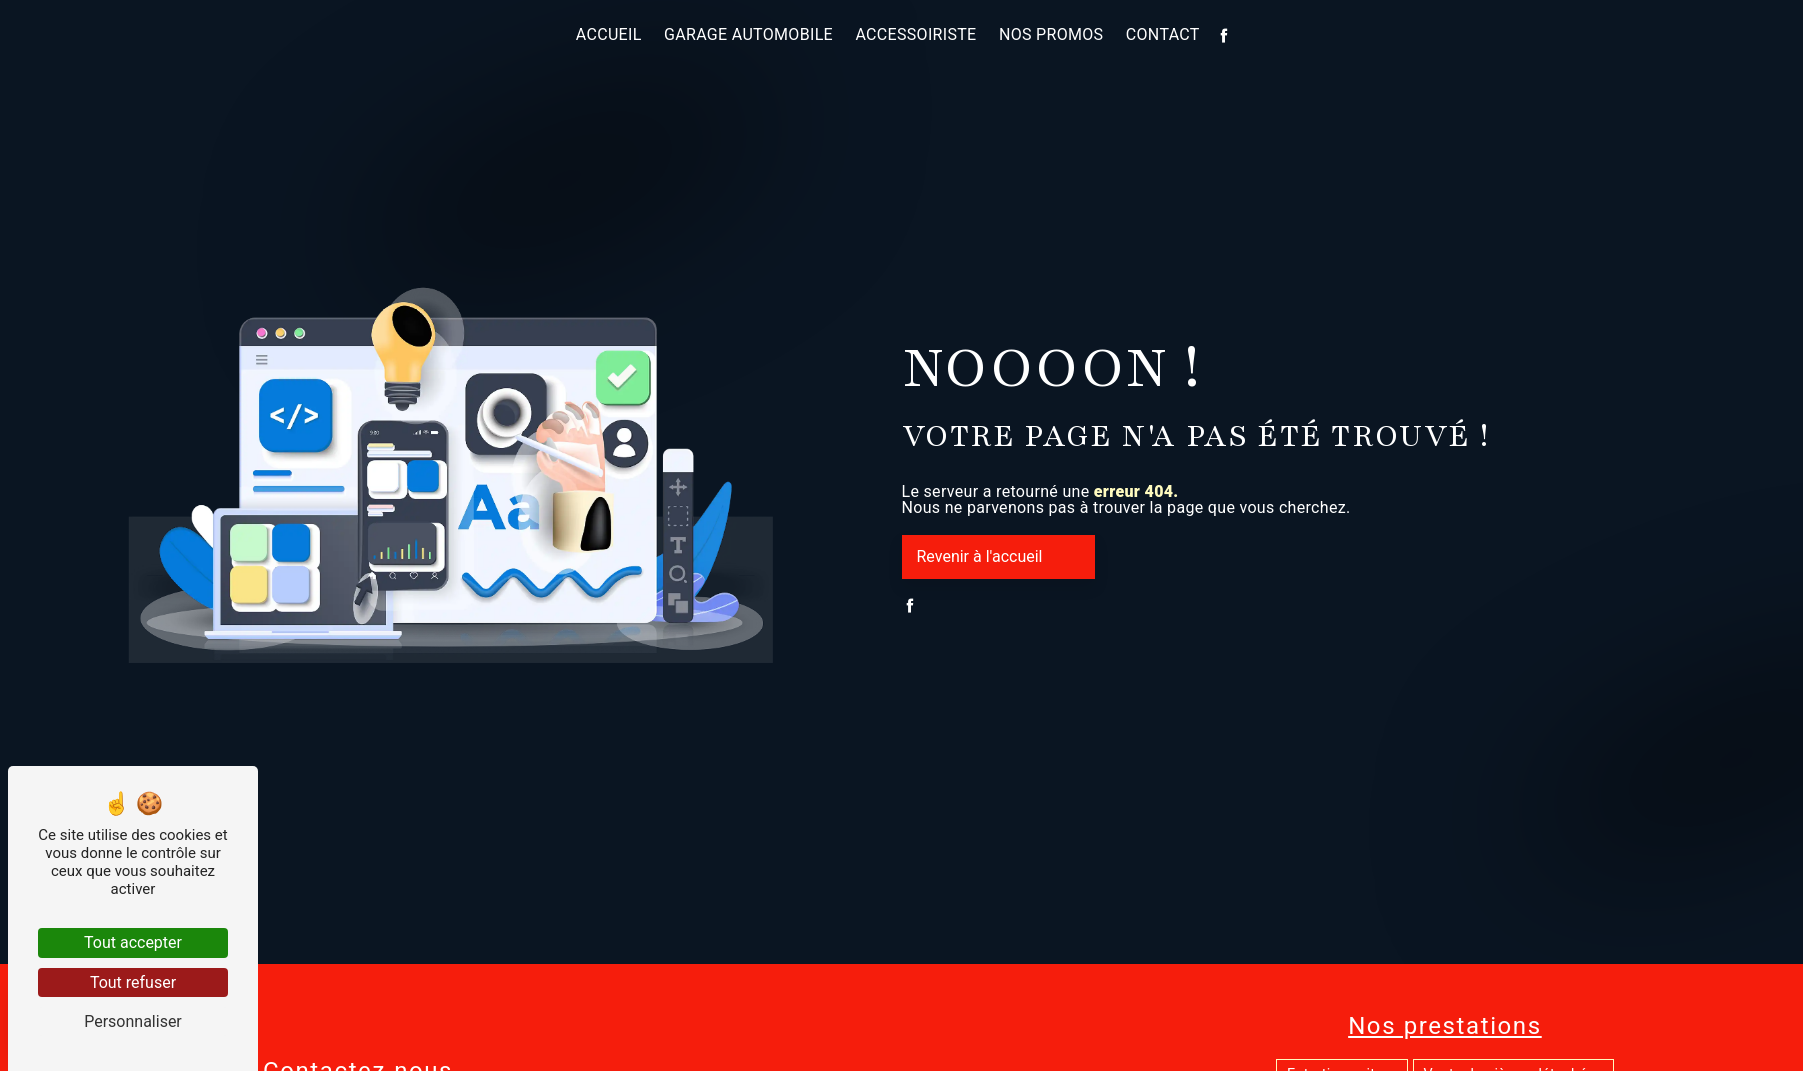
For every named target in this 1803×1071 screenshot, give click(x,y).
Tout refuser (133, 982)
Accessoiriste (915, 34)
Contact (1163, 34)
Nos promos (1051, 34)
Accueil (609, 34)
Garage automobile (748, 34)
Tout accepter (133, 942)
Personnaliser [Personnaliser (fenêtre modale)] (133, 1021)
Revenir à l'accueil (980, 556)
